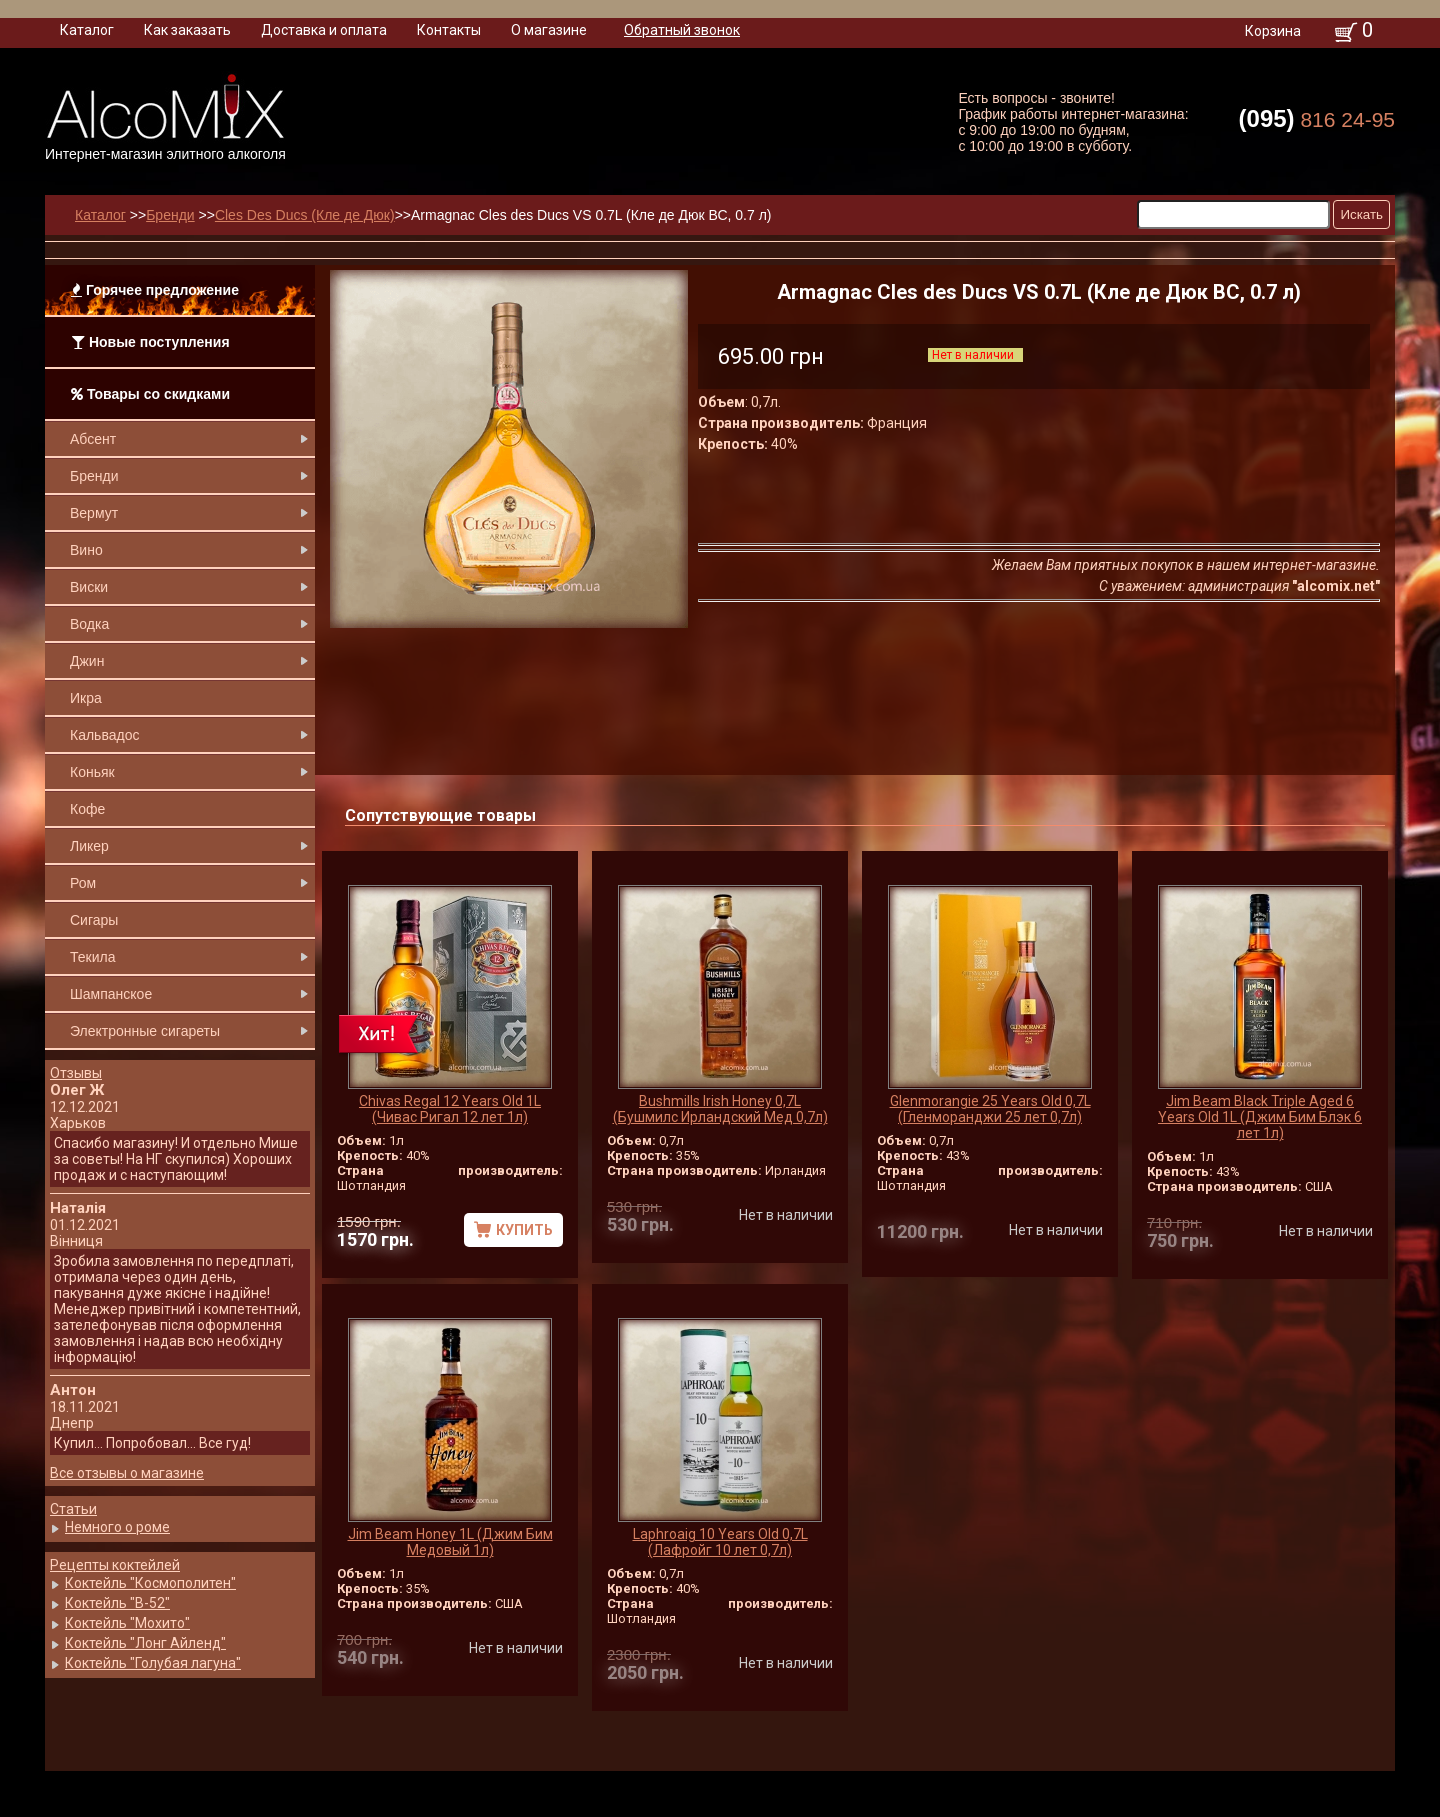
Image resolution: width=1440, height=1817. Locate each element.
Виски (89, 587)
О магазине (549, 30)
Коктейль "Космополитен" (150, 1583)
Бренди (94, 476)
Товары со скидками (150, 394)
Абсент (93, 439)
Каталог (87, 30)
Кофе (87, 809)
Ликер (89, 846)
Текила (92, 957)
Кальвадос (104, 735)
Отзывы (76, 1073)
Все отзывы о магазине (127, 1473)
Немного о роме (117, 1527)
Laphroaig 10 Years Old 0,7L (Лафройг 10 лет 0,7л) (720, 1542)
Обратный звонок (682, 30)
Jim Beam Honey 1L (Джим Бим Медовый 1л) (450, 1542)
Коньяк (92, 772)
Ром (83, 883)
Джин (87, 661)
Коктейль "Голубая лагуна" (153, 1663)
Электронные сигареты (145, 1031)
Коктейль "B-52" (117, 1603)
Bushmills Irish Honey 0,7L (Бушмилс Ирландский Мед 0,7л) (720, 1109)
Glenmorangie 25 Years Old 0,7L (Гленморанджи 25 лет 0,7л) (990, 1109)
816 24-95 (1317, 118)
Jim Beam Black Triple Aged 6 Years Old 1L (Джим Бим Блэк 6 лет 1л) (1260, 1117)
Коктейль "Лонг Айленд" (145, 1643)
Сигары (94, 920)
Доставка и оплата (324, 30)
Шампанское (111, 994)
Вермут (94, 513)
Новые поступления (150, 342)
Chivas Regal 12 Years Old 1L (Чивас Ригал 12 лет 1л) (450, 1109)
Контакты (449, 30)
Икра (86, 698)
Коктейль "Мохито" (127, 1623)
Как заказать (187, 30)
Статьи (73, 1509)
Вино (86, 550)
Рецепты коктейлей (115, 1565)
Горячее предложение (155, 290)
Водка (89, 624)
